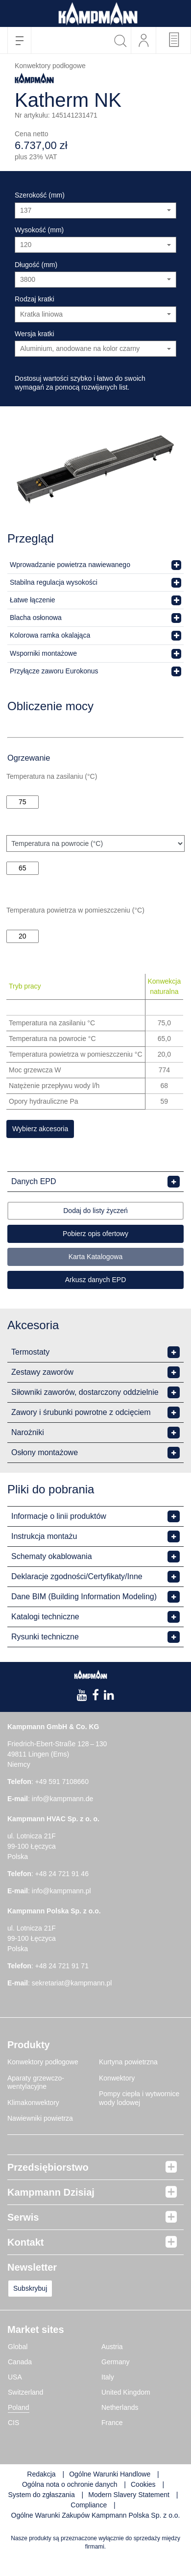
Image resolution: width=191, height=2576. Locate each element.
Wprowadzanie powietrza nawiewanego (70, 565)
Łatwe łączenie (32, 600)
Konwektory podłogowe (42, 2062)
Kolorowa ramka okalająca (50, 635)
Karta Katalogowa (96, 1257)
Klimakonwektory (33, 2102)
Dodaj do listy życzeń (95, 1210)
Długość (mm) (36, 265)
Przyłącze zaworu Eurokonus (54, 671)
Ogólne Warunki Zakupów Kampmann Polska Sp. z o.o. (95, 2515)
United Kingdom (125, 2392)
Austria (112, 2347)
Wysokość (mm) (39, 230)
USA (15, 2377)
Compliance (90, 2505)
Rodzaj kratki (34, 299)
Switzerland (25, 2392)
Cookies (143, 2484)
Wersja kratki (34, 334)
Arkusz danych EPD (95, 1280)
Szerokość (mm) (40, 195)
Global (17, 2347)
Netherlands (120, 2407)
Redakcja (41, 2474)
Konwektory (117, 2078)
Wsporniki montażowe (43, 653)
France (112, 2423)
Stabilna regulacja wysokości (53, 582)
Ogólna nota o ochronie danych (70, 2484)
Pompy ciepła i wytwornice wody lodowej (139, 2098)
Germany (115, 2362)
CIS (13, 2423)
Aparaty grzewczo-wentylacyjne (35, 2082)
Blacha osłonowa (36, 617)
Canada (20, 2362)
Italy (107, 2377)
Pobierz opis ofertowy (95, 1234)
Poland (18, 2407)
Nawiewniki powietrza (40, 2118)
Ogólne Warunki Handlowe (109, 2474)
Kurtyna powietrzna (128, 2062)
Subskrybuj (30, 2288)
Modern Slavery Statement (128, 2495)
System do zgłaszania (41, 2495)
